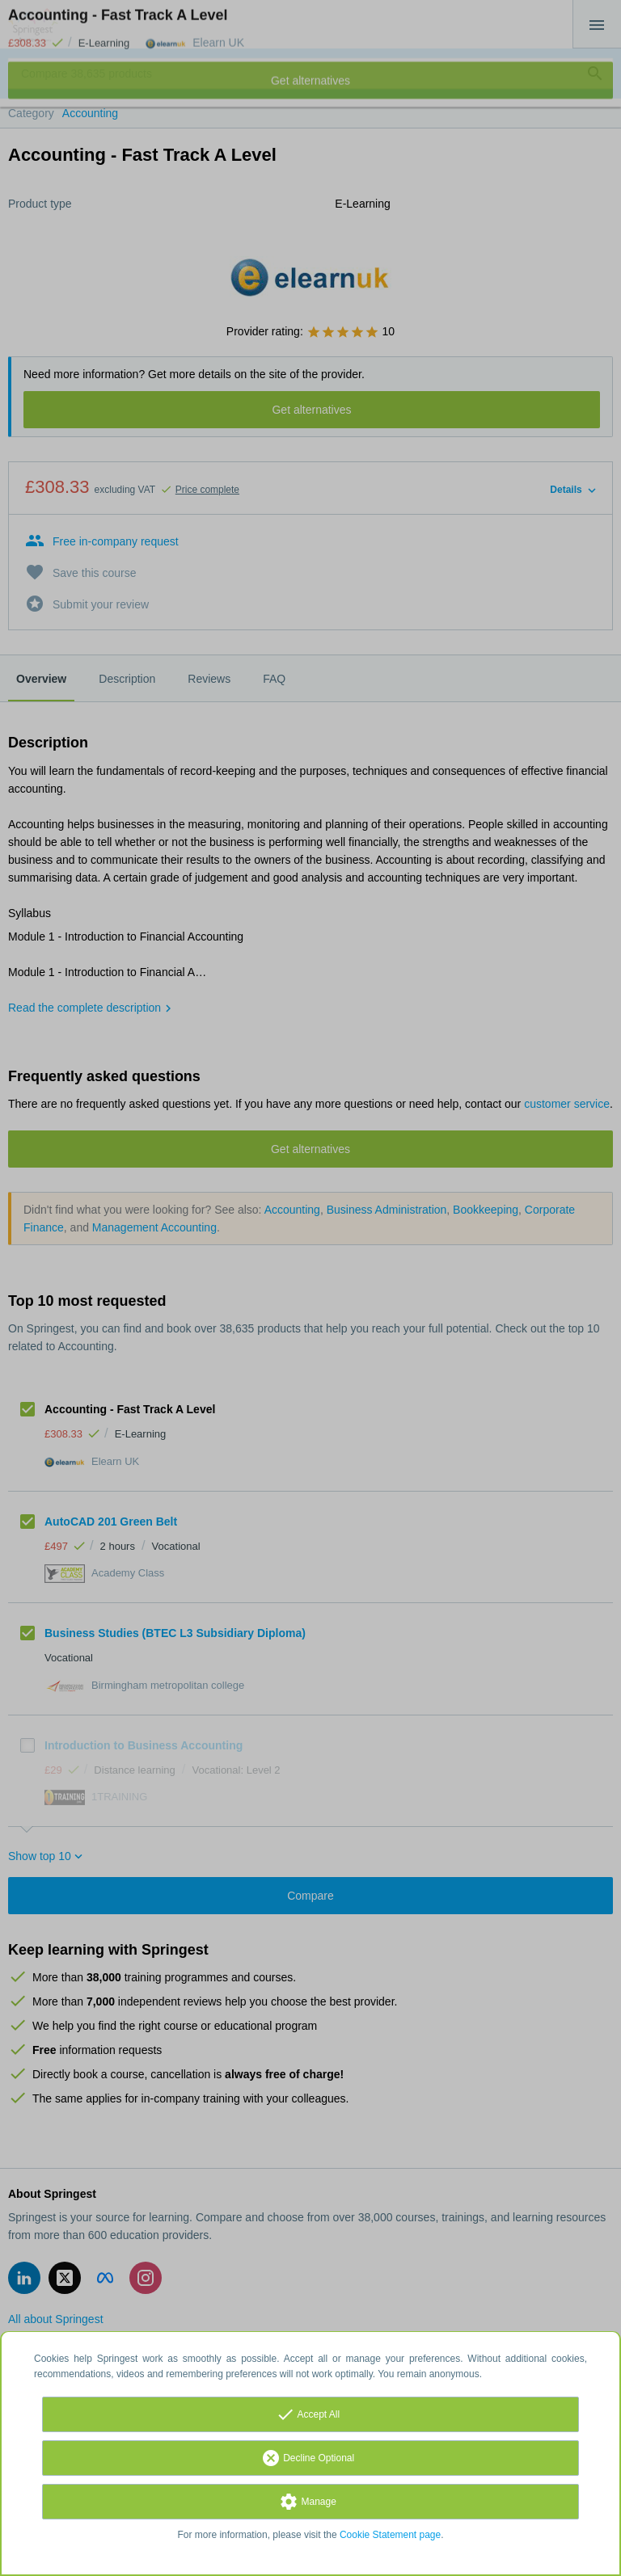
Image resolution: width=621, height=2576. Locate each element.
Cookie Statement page (390, 2534)
